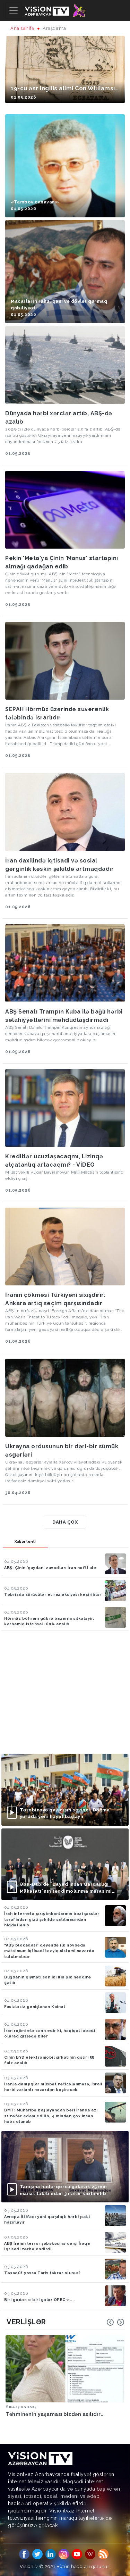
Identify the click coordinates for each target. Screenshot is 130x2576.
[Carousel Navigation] (115, 2322)
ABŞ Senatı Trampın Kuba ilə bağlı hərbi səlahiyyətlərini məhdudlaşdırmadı (64, 1015)
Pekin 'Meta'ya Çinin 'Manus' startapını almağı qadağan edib (61, 562)
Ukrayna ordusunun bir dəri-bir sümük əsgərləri (61, 1450)
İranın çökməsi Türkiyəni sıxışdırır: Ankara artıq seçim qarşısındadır (55, 1299)
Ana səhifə (22, 28)
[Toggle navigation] (13, 10)
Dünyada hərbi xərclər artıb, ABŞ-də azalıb (58, 417)
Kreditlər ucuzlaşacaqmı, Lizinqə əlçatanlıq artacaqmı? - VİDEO (54, 1160)
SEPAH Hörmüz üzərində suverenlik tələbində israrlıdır (57, 713)
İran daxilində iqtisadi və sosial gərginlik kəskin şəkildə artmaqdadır (59, 864)
